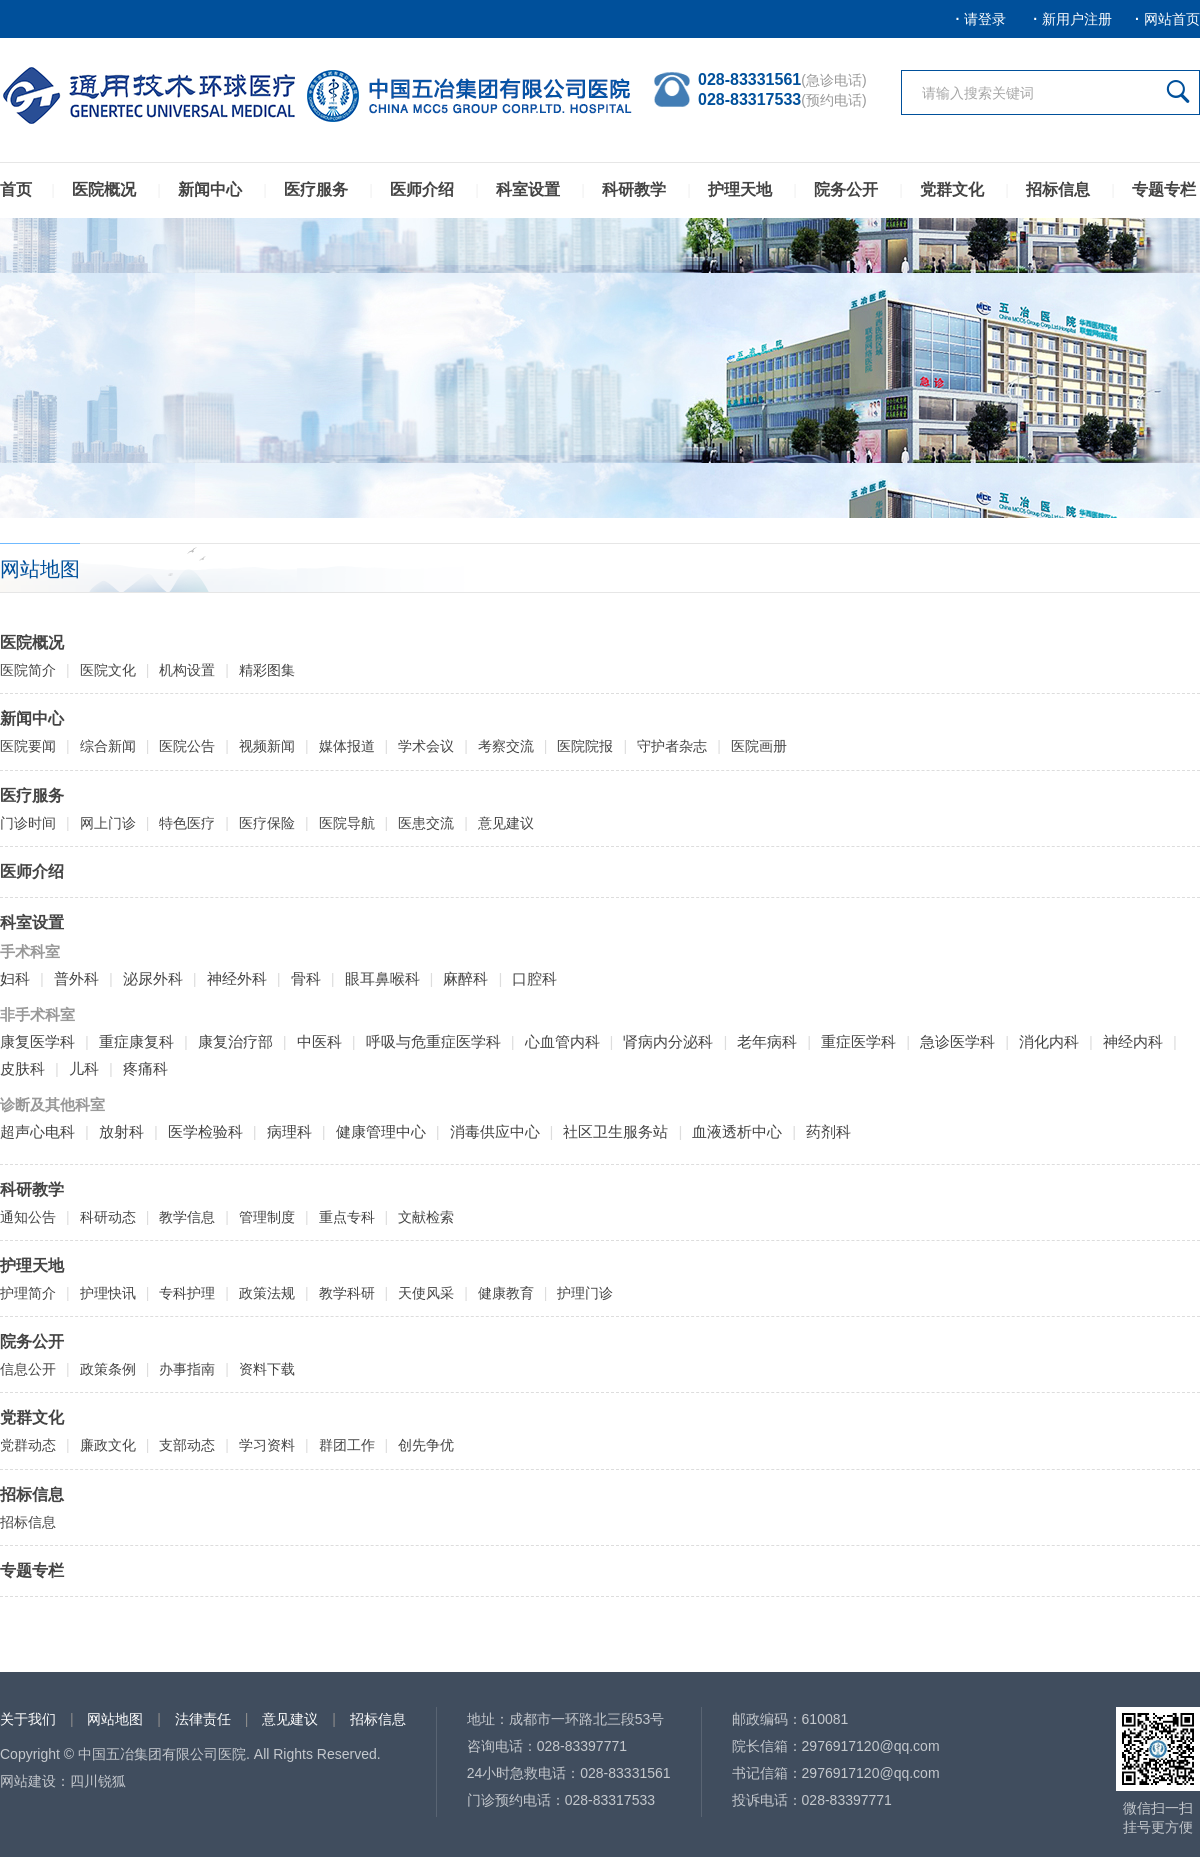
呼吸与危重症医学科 (433, 1041)
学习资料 (267, 1445)
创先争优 (426, 1445)
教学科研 (347, 1293)
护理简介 (28, 1293)
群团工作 (347, 1445)
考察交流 (506, 746)
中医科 (319, 1041)
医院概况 (104, 189)
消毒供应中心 (495, 1131)
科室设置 (528, 189)
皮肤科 (22, 1068)
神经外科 (237, 978)
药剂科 (828, 1131)
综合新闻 (108, 746)
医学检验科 (205, 1131)
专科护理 (187, 1293)
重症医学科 (858, 1041)
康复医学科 (37, 1041)
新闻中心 (210, 189)
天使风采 (426, 1293)
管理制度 (267, 1217)
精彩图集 (267, 670)
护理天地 (740, 189)
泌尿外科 (153, 978)
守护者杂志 (672, 746)
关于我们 (28, 1719)
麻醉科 (465, 978)
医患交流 (426, 823)
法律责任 (203, 1719)
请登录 (985, 19)
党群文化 (952, 189)
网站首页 (1172, 19)
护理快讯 (108, 1293)
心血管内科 (562, 1041)
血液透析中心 (737, 1131)
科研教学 (634, 189)
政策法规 (267, 1293)
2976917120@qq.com (871, 1746)
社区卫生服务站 (615, 1131)
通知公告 (28, 1217)
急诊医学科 (957, 1041)
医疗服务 (316, 189)
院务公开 (846, 189)
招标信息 (1058, 189)
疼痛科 (145, 1068)
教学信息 (187, 1217)
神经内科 (1133, 1041)
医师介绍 (422, 189)
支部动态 (187, 1445)
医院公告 (187, 746)
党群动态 (28, 1445)
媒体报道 (347, 746)
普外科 (76, 978)
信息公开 (28, 1369)
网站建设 (28, 1781)
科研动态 (108, 1217)
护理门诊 (585, 1293)
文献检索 (426, 1217)
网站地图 (115, 1719)
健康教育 (506, 1293)
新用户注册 (1077, 19)
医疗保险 (267, 823)
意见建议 (506, 823)
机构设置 (187, 670)
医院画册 (759, 746)
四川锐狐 (98, 1781)
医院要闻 (28, 746)
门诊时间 (28, 823)
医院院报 (585, 746)
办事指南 (187, 1369)
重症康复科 (136, 1041)
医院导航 (347, 823)
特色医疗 (187, 823)
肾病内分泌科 (668, 1041)
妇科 (15, 978)
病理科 (289, 1131)
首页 (16, 189)
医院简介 (28, 670)
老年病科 (767, 1041)
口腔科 (534, 978)
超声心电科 (37, 1131)
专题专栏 (1164, 189)
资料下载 (267, 1369)
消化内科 (1049, 1041)
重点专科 (347, 1217)
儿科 (84, 1068)
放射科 (121, 1131)
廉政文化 (108, 1445)
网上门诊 (108, 823)
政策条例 (108, 1369)
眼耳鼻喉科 (382, 978)
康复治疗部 (235, 1041)
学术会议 (426, 746)
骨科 (306, 978)
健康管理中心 (381, 1131)
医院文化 (108, 670)
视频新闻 (267, 746)
